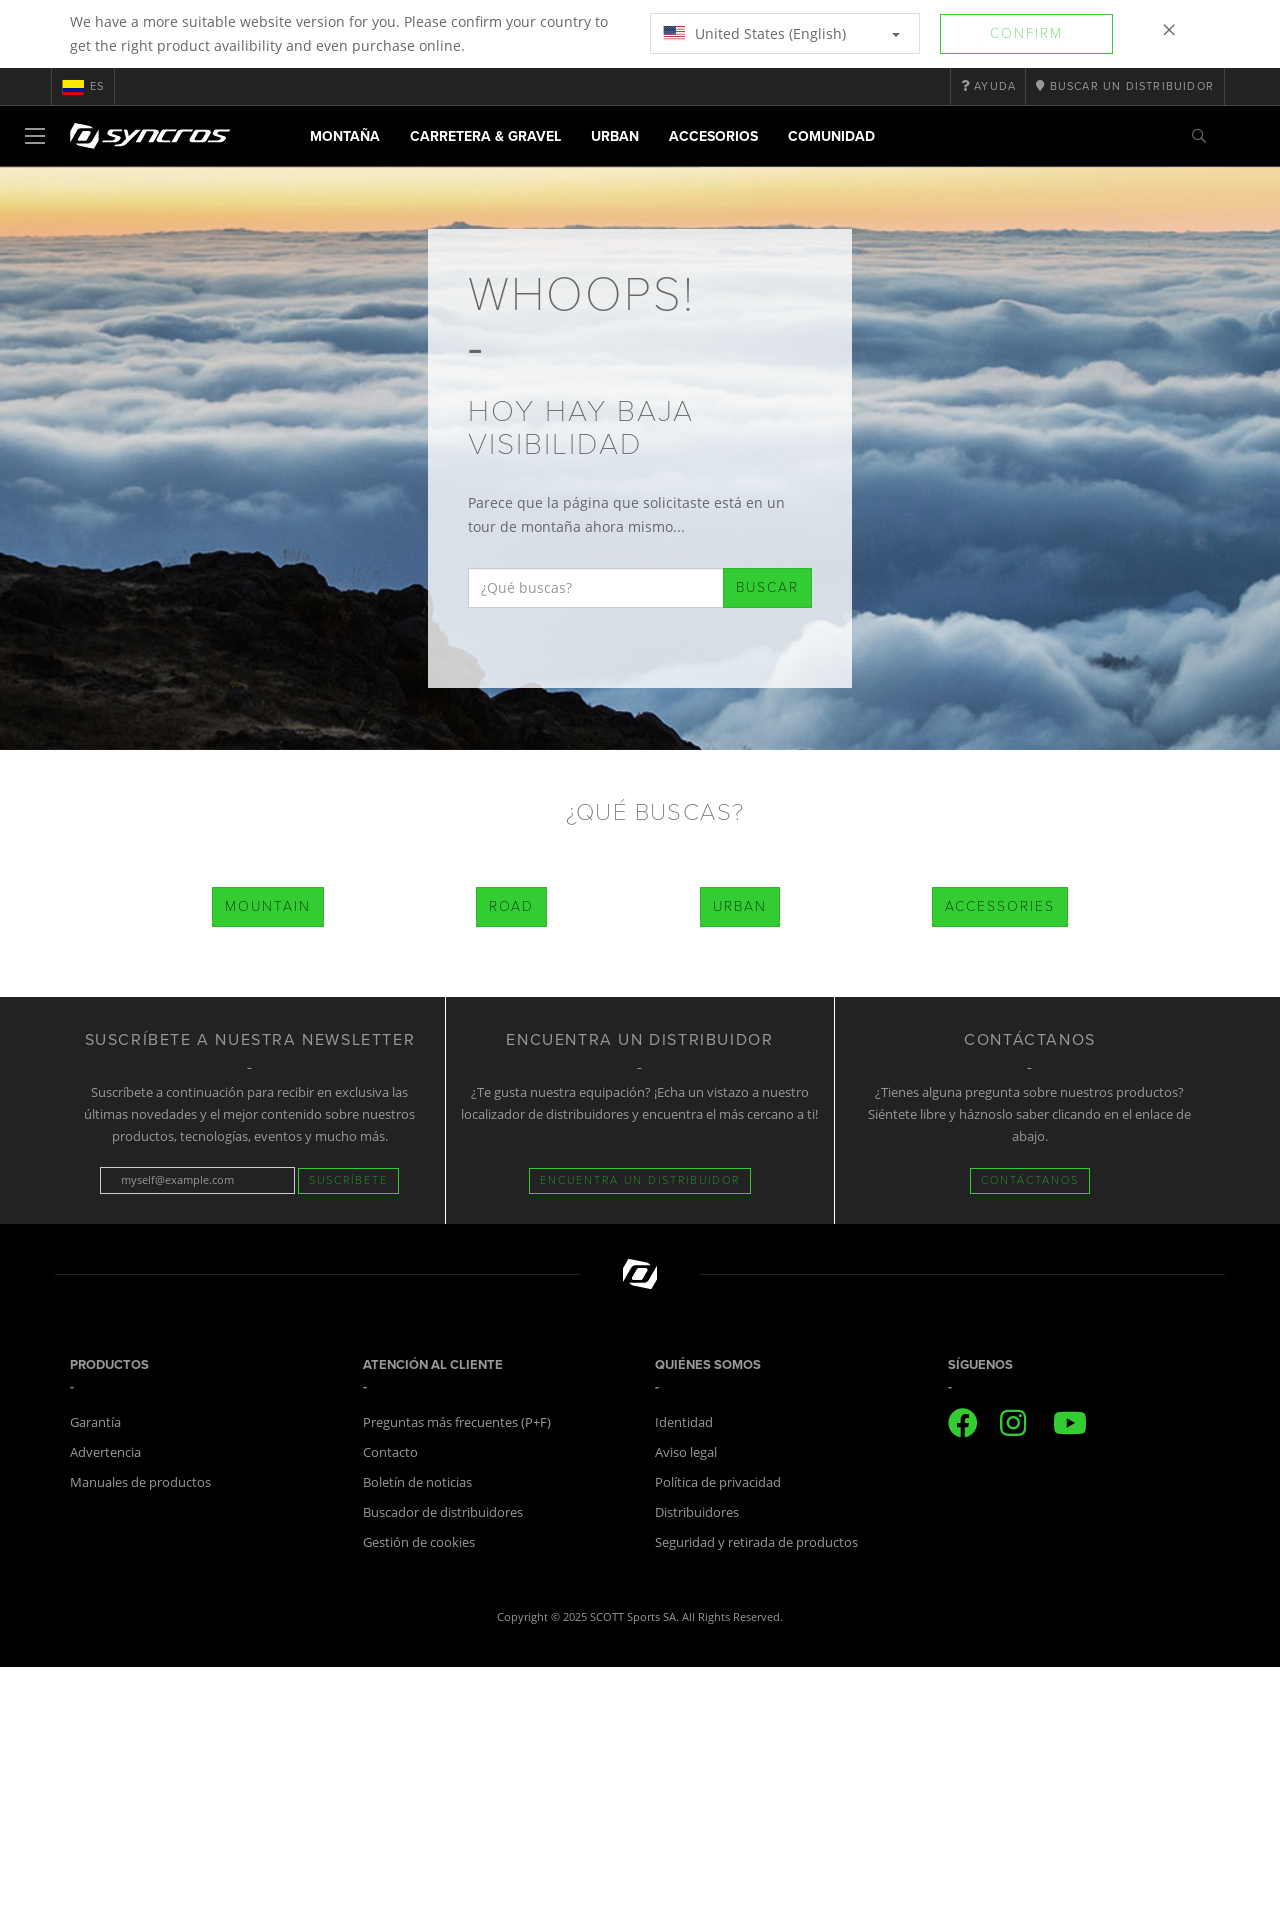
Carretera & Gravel (485, 136)
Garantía (95, 1422)
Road (511, 906)
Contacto (390, 1452)
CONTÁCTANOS (1030, 1180)
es (83, 87)
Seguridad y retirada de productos (756, 1542)
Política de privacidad (718, 1482)
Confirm (1026, 33)
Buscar (767, 587)
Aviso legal (686, 1452)
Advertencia (105, 1452)
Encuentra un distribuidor (640, 1180)
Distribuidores (697, 1512)
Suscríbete (348, 1180)
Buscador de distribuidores (443, 1512)
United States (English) (781, 33)
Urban (615, 136)
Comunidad (831, 136)
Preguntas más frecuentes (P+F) (457, 1422)
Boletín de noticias (417, 1482)
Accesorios (713, 136)
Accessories (1000, 906)
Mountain (268, 906)
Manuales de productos (140, 1482)
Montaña (345, 136)
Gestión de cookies (419, 1542)
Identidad (684, 1422)
